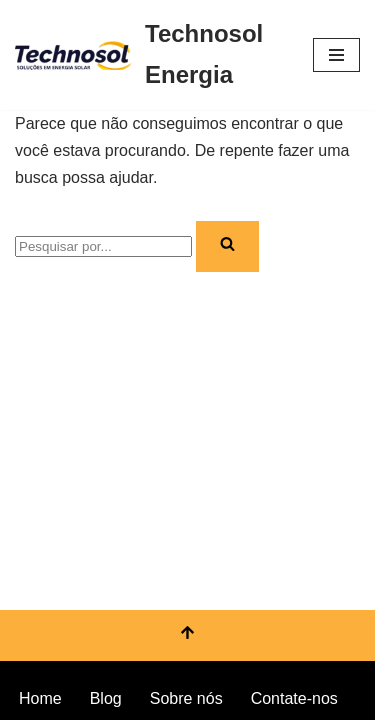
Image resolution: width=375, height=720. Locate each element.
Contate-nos (294, 698)
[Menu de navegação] (336, 55)
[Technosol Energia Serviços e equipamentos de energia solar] (149, 55)
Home (40, 698)
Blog (106, 698)
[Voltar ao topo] (187, 635)
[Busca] (103, 246)
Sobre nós (186, 698)
